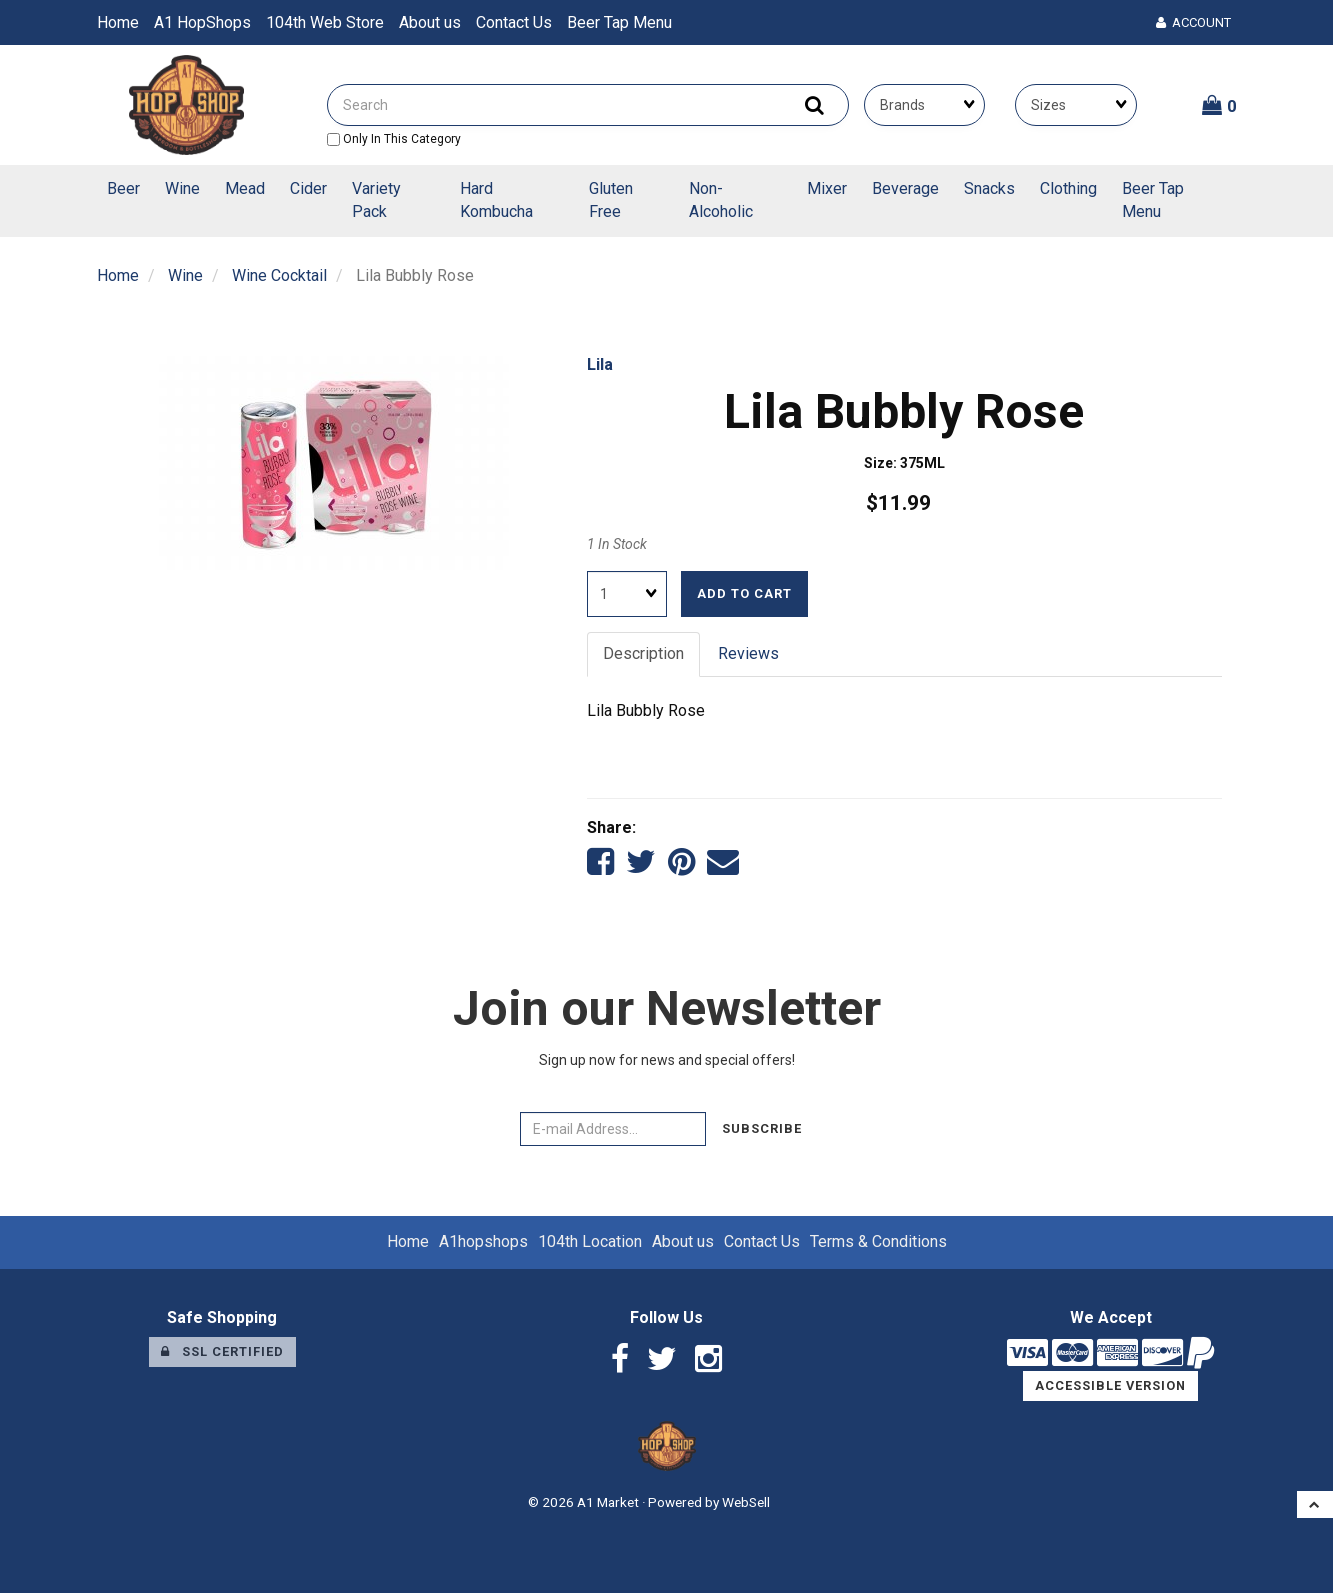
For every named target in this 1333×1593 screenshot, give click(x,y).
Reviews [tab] (748, 653)
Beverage (905, 188)
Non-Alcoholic (721, 200)
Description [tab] (643, 653)
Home (118, 22)
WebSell (746, 1502)
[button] (1219, 105)
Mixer (827, 188)
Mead (245, 188)
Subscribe (762, 1128)
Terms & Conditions (878, 1241)
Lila (600, 364)
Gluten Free (611, 200)
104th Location (590, 1241)
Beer (123, 188)
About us (430, 22)
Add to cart (744, 593)
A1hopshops (483, 1241)
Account (1193, 22)
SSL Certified (222, 1351)
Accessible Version (1110, 1385)
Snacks (989, 188)
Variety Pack (376, 200)
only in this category (394, 139)
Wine (182, 188)
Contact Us (514, 22)
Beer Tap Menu (619, 22)
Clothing (1068, 188)
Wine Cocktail (279, 275)
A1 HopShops (202, 22)
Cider (308, 188)
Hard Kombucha (496, 200)
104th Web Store (325, 22)
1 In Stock (617, 544)
